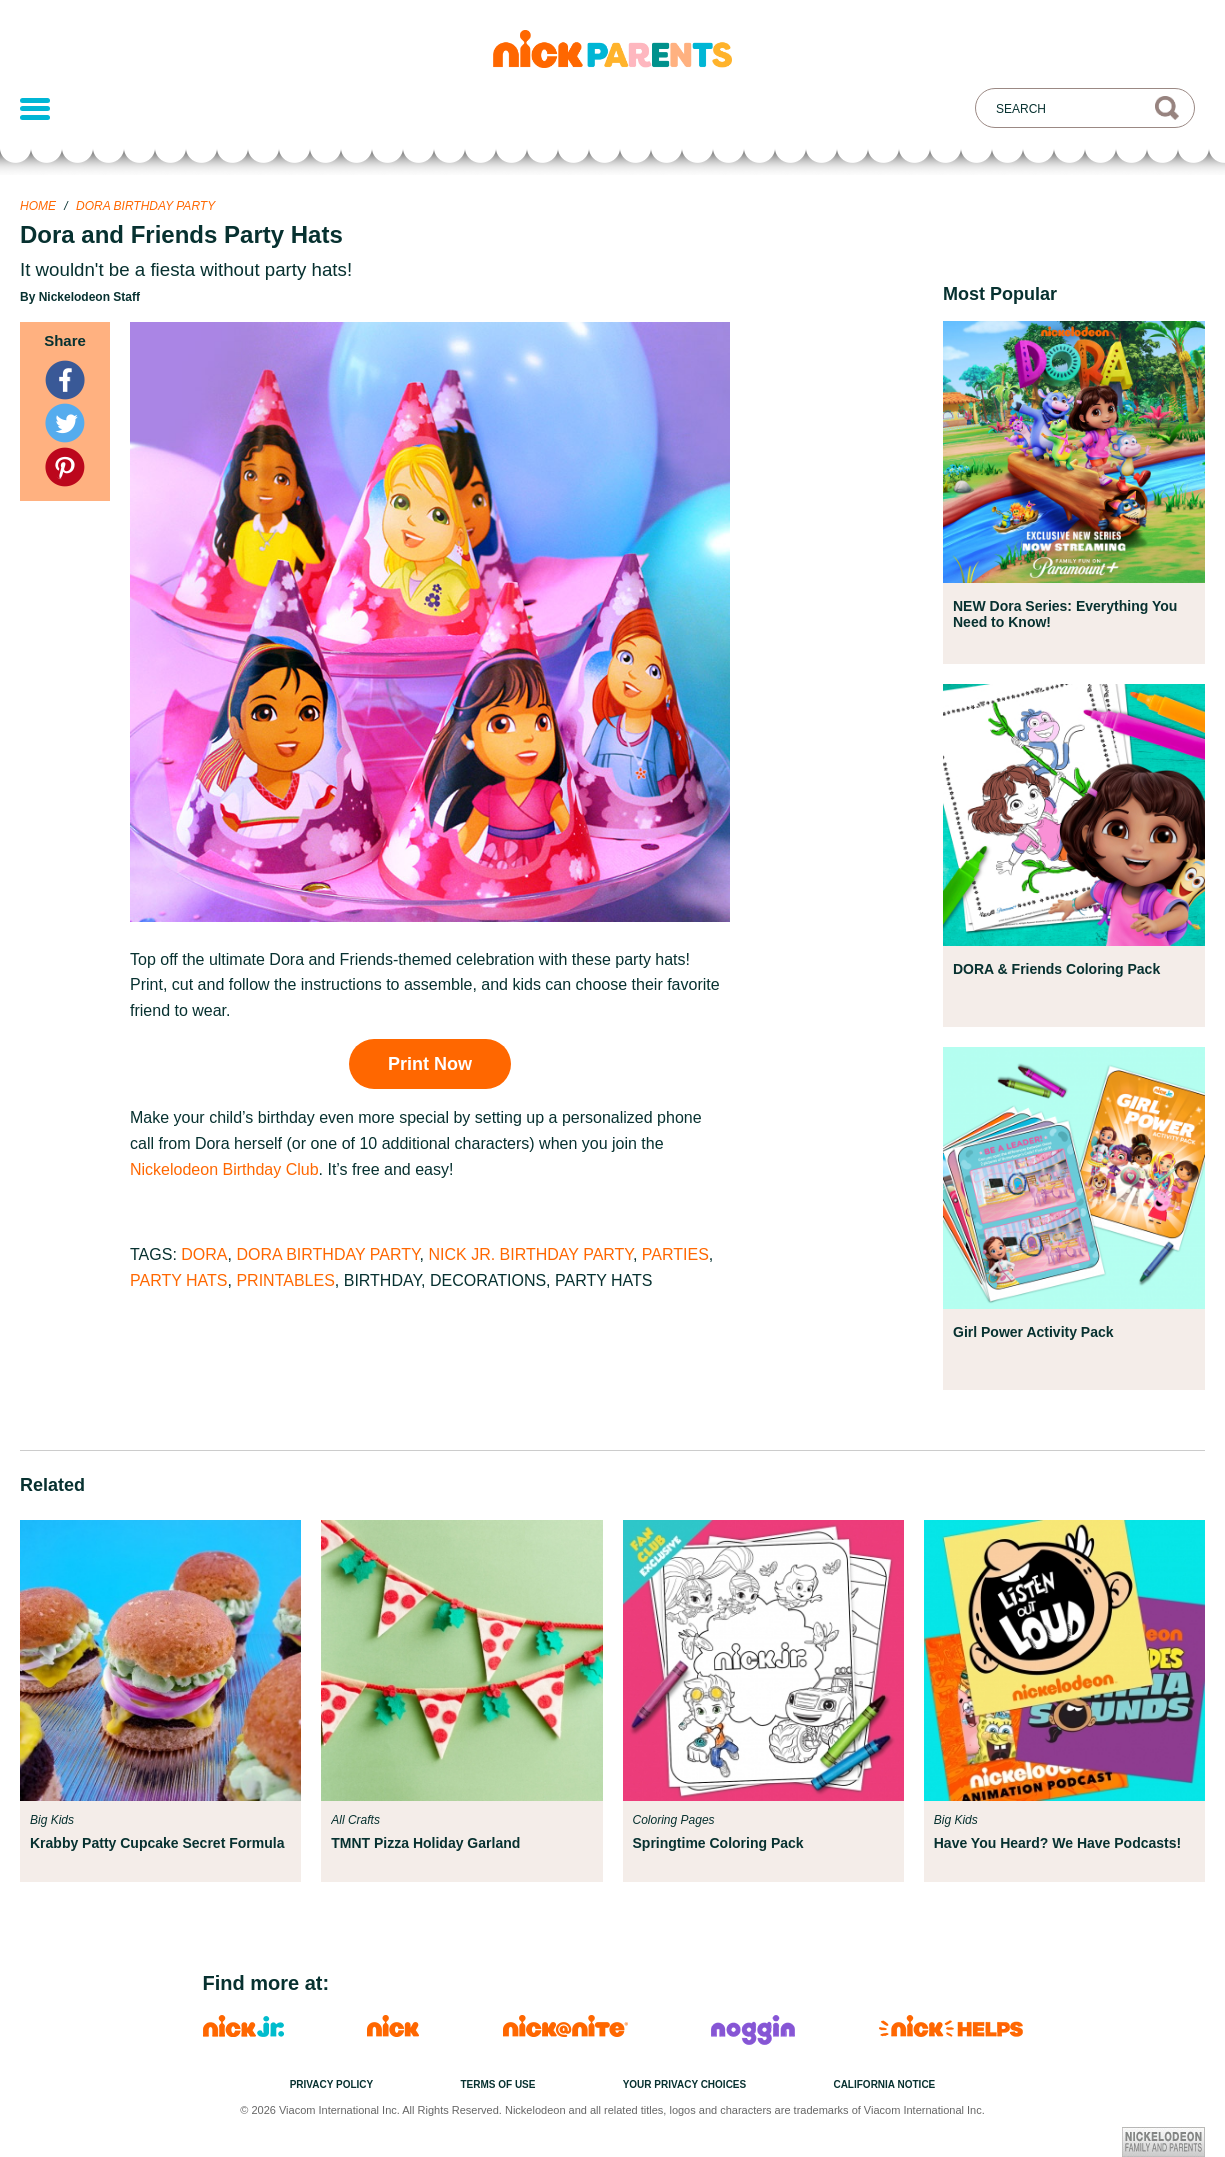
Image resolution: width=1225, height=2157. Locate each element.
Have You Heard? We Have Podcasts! (1057, 1843)
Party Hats (179, 1280)
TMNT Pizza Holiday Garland (425, 1843)
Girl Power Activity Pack (1033, 1332)
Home (38, 206)
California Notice (884, 2084)
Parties (675, 1254)
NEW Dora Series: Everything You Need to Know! (1065, 614)
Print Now (430, 1064)
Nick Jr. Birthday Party (530, 1254)
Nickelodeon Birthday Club (224, 1169)
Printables (285, 1280)
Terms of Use (497, 2084)
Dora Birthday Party (145, 206)
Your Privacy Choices (685, 2084)
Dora (204, 1254)
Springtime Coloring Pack (718, 1843)
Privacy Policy (332, 2084)
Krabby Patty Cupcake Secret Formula (157, 1843)
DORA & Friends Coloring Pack (1056, 969)
